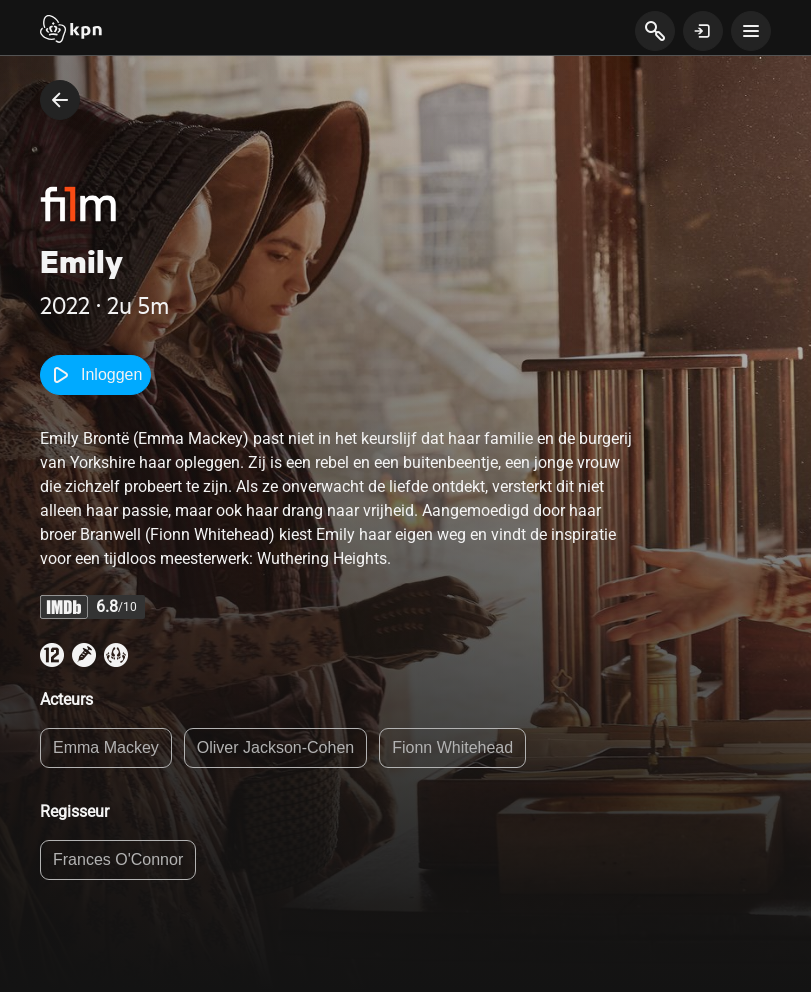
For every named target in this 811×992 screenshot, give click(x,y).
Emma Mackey (106, 747)
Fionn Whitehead (452, 747)
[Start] (71, 31)
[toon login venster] (703, 31)
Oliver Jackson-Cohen (275, 747)
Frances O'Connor (118, 859)
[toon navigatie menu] (751, 31)
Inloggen (95, 375)
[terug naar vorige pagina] (60, 100)
